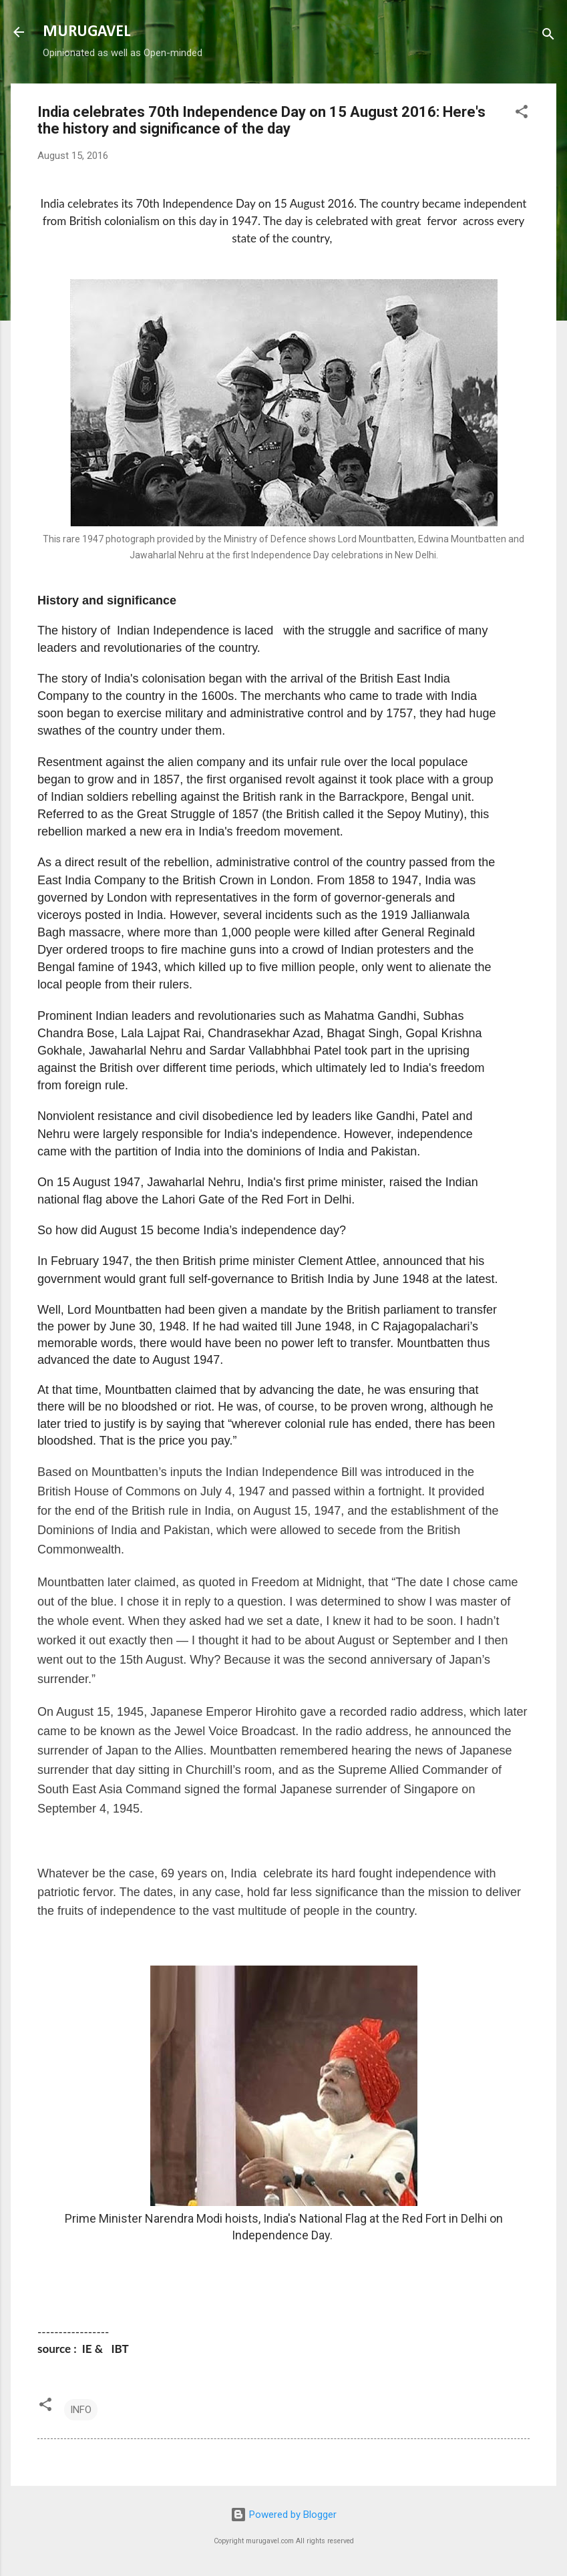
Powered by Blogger (283, 2515)
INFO (80, 2410)
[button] (522, 114)
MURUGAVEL (86, 32)
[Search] (548, 36)
